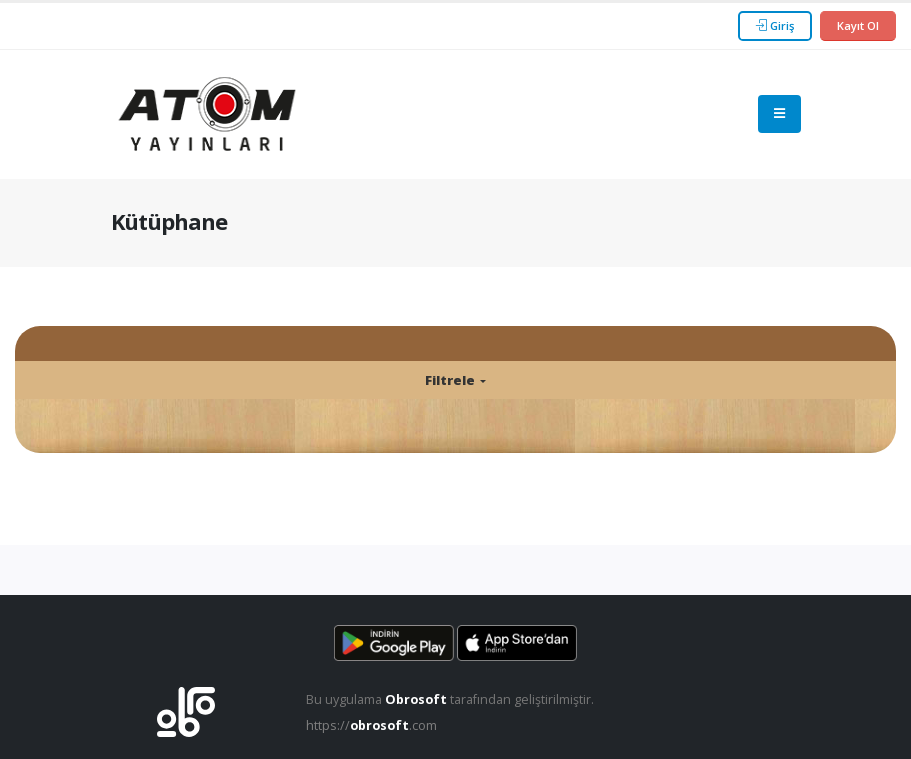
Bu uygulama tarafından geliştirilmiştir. (450, 699)
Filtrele (451, 380)
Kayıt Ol (858, 25)
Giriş (775, 25)
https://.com (371, 725)
